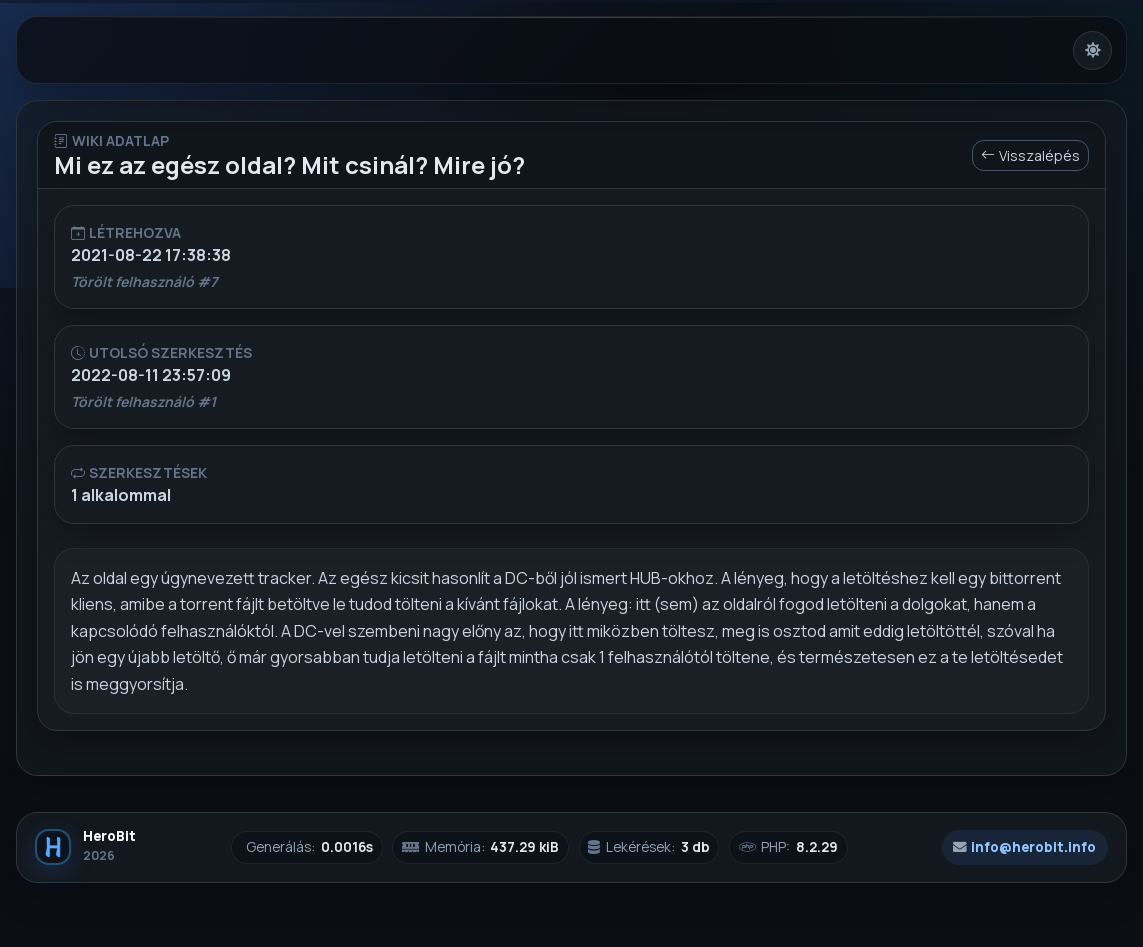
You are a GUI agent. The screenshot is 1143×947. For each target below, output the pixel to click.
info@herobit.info (1024, 847)
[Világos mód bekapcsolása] (1092, 50)
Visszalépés (1030, 155)
